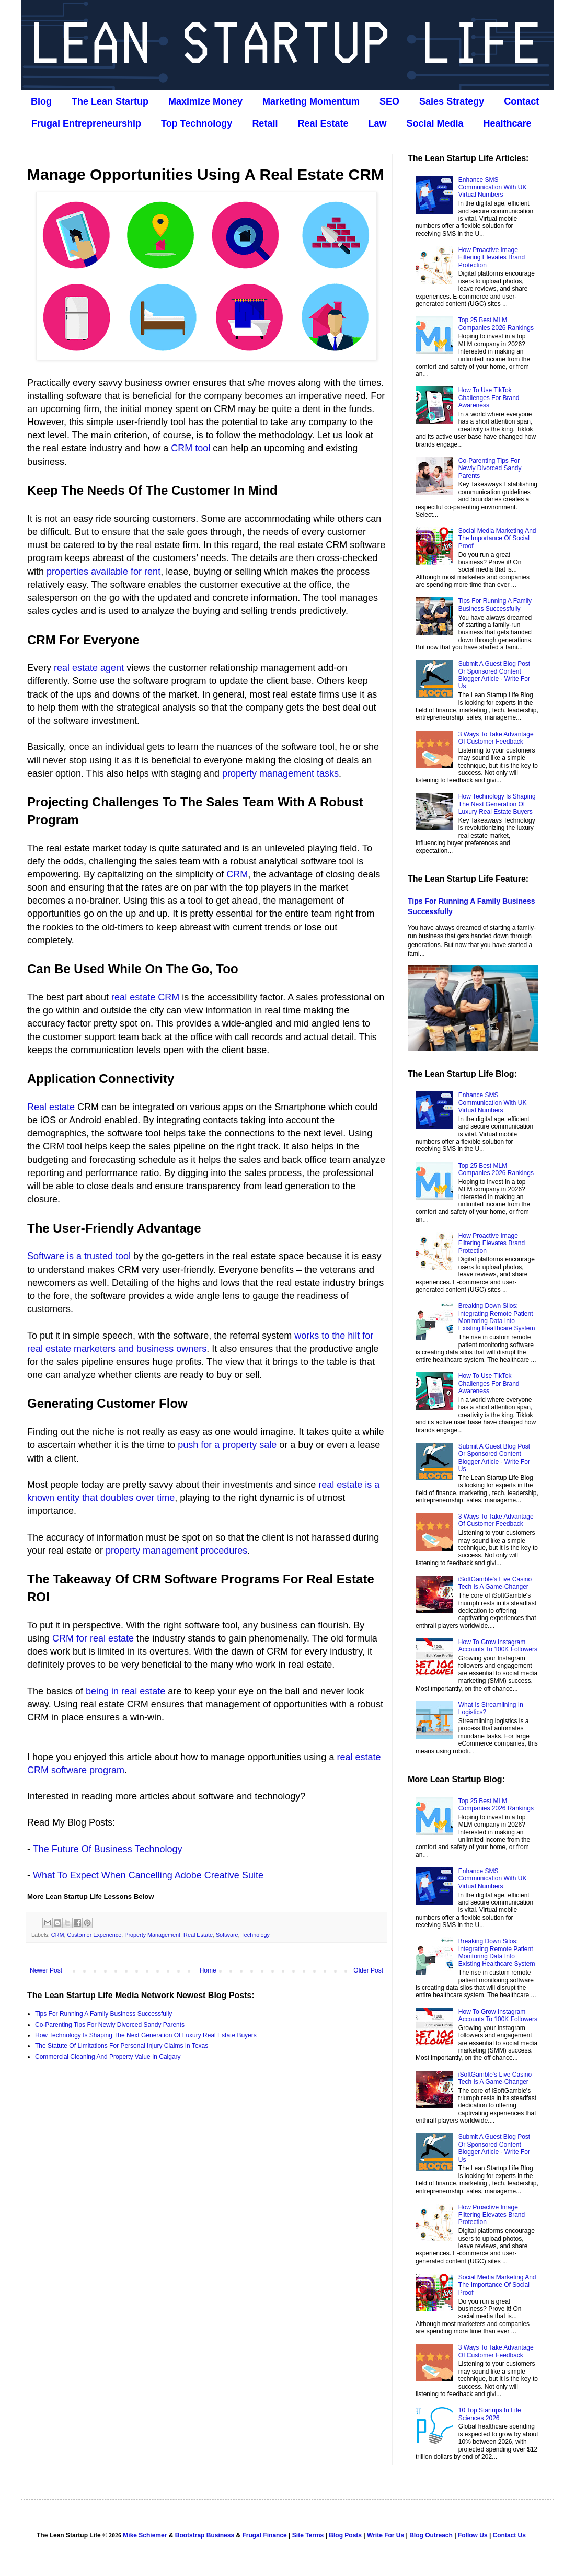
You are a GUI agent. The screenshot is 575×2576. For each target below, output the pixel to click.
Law (377, 123)
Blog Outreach (431, 2535)
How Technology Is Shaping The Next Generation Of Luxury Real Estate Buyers (146, 2035)
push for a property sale (227, 1445)
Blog (41, 101)
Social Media (434, 123)
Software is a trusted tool (79, 1256)
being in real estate (125, 1691)
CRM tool (190, 448)
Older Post (368, 1970)
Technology (255, 1935)
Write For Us (385, 2535)
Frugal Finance (264, 2535)
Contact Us (509, 2535)
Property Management (152, 1935)
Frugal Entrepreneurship (86, 123)
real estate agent (89, 668)
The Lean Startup (110, 101)
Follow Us (473, 2535)
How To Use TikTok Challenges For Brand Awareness (489, 397)
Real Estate (322, 123)
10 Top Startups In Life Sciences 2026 (489, 2414)
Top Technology (196, 123)
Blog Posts (345, 2535)
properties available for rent (103, 571)
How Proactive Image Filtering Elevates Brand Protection (491, 257)
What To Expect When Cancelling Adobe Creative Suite (148, 1875)
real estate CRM (145, 997)
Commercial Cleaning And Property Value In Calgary (108, 2056)
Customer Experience (94, 1935)
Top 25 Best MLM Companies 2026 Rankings (496, 323)
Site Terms (308, 2535)
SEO (389, 101)
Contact (521, 101)
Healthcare (508, 123)
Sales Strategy (451, 101)
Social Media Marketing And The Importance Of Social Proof (497, 538)
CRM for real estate (93, 1638)
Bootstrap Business (204, 2535)
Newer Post (46, 1970)
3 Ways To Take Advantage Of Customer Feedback (496, 738)
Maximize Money (205, 101)
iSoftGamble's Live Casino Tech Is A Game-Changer (495, 1583)
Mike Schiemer (145, 2535)
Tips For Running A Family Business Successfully (103, 2014)
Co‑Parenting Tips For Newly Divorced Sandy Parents (110, 2024)
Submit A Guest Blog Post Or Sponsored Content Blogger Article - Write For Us (494, 675)
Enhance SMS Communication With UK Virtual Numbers (492, 187)
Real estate (51, 1107)
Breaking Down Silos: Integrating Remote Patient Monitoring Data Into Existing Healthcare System (496, 1317)
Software (227, 1935)
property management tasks (280, 773)
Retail (265, 123)
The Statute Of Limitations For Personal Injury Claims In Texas (121, 2045)
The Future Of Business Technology (107, 1849)
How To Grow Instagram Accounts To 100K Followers (497, 1645)
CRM (237, 874)
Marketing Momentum (311, 101)
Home (208, 1970)
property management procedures (176, 1550)
